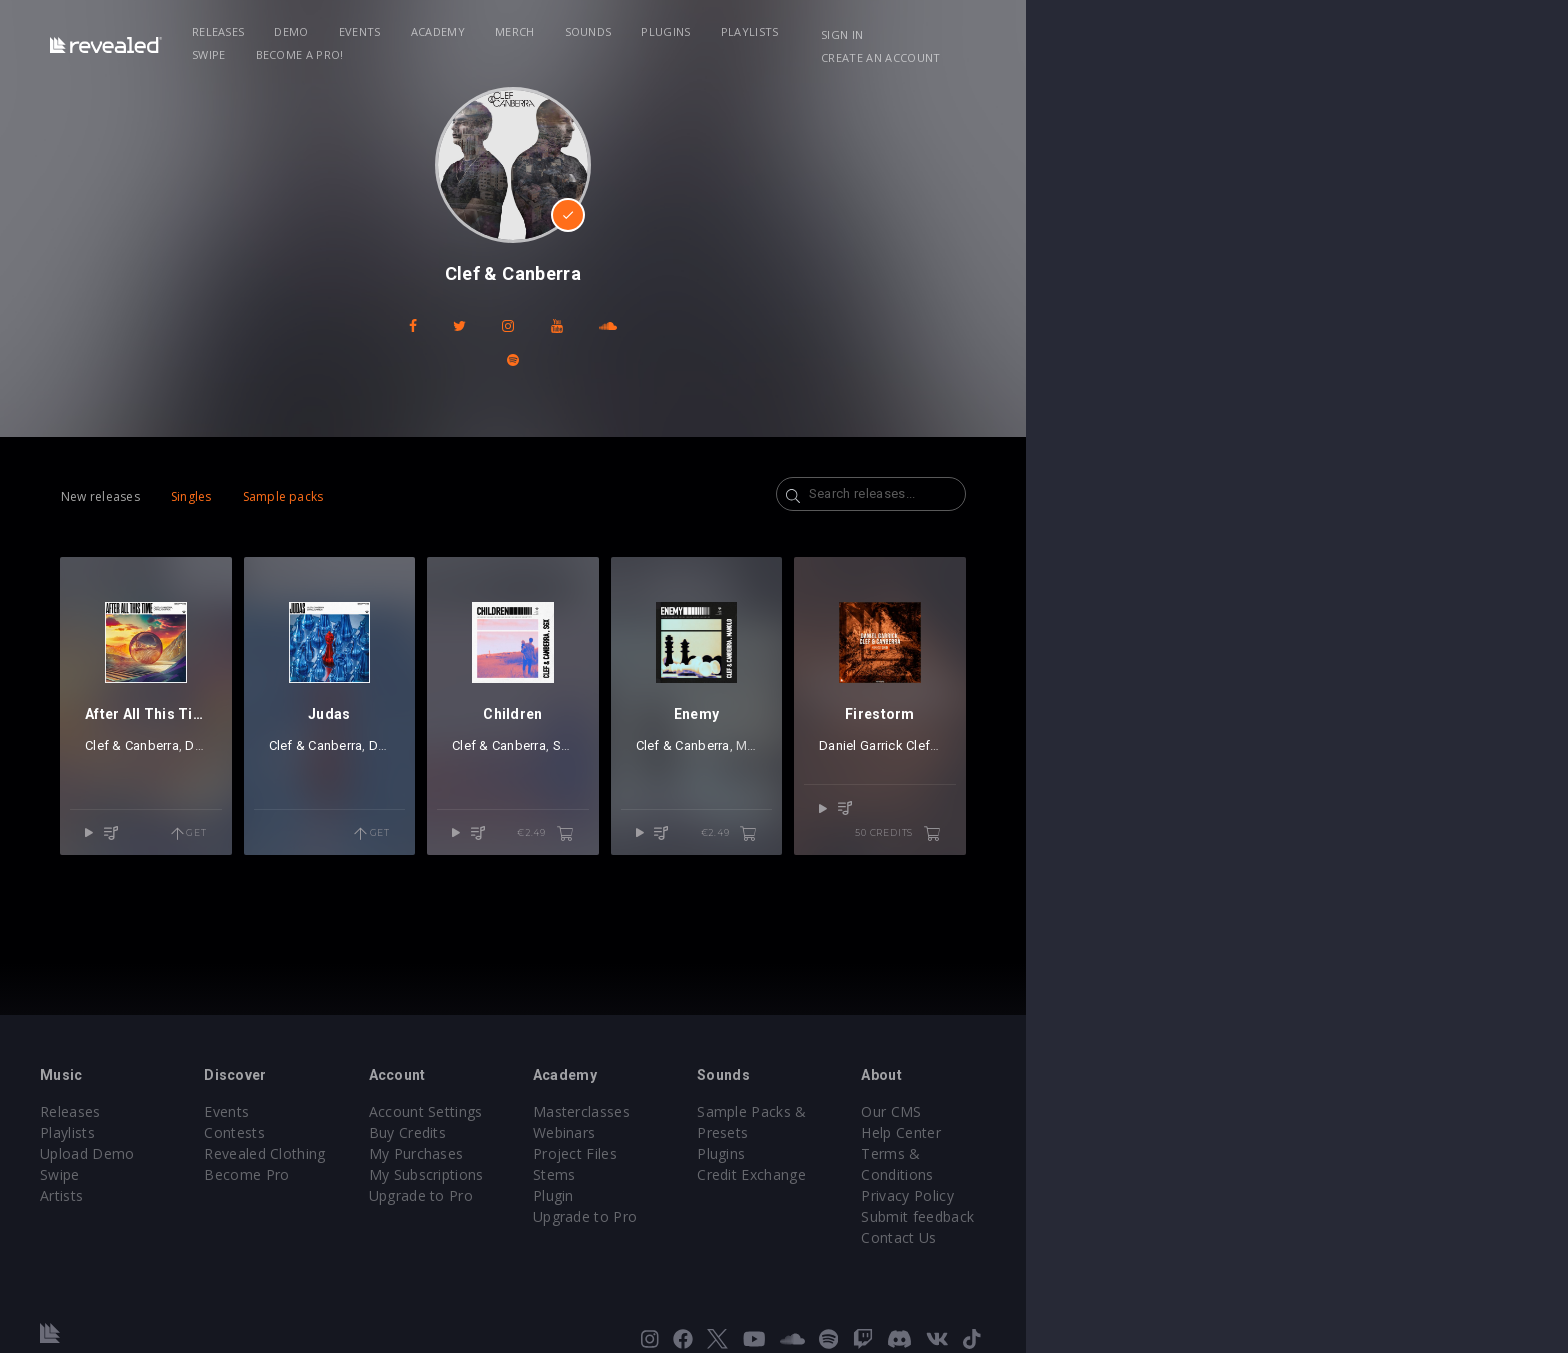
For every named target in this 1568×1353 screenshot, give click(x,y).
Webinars (835, 1132)
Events (514, 31)
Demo (446, 31)
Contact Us (1261, 1216)
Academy (592, 31)
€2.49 (848, 838)
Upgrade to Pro (646, 1195)
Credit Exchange (1068, 1153)
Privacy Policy (1270, 1174)
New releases (214, 462)
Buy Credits (633, 1132)
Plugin (824, 1195)
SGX (834, 774)
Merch (669, 31)
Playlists (904, 31)
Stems (825, 1174)
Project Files (846, 1153)
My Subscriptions (651, 1174)
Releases (372, 31)
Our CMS (1254, 1111)
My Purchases (641, 1153)
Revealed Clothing (444, 1153)
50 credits (1326, 838)
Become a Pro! (1070, 31)
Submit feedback (1280, 1195)
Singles (305, 462)
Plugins (820, 31)
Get (365, 838)
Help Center (1264, 1132)
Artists (195, 1195)
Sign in (1213, 34)
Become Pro (426, 1174)
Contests (414, 1132)
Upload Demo (221, 1153)
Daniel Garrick (342, 774)
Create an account (1324, 34)
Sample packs (397, 462)
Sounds (742, 31)
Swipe (980, 31)
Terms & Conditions (1292, 1153)
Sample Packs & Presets (1096, 1111)
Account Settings (651, 1111)
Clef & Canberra (246, 774)
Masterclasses (852, 1111)
